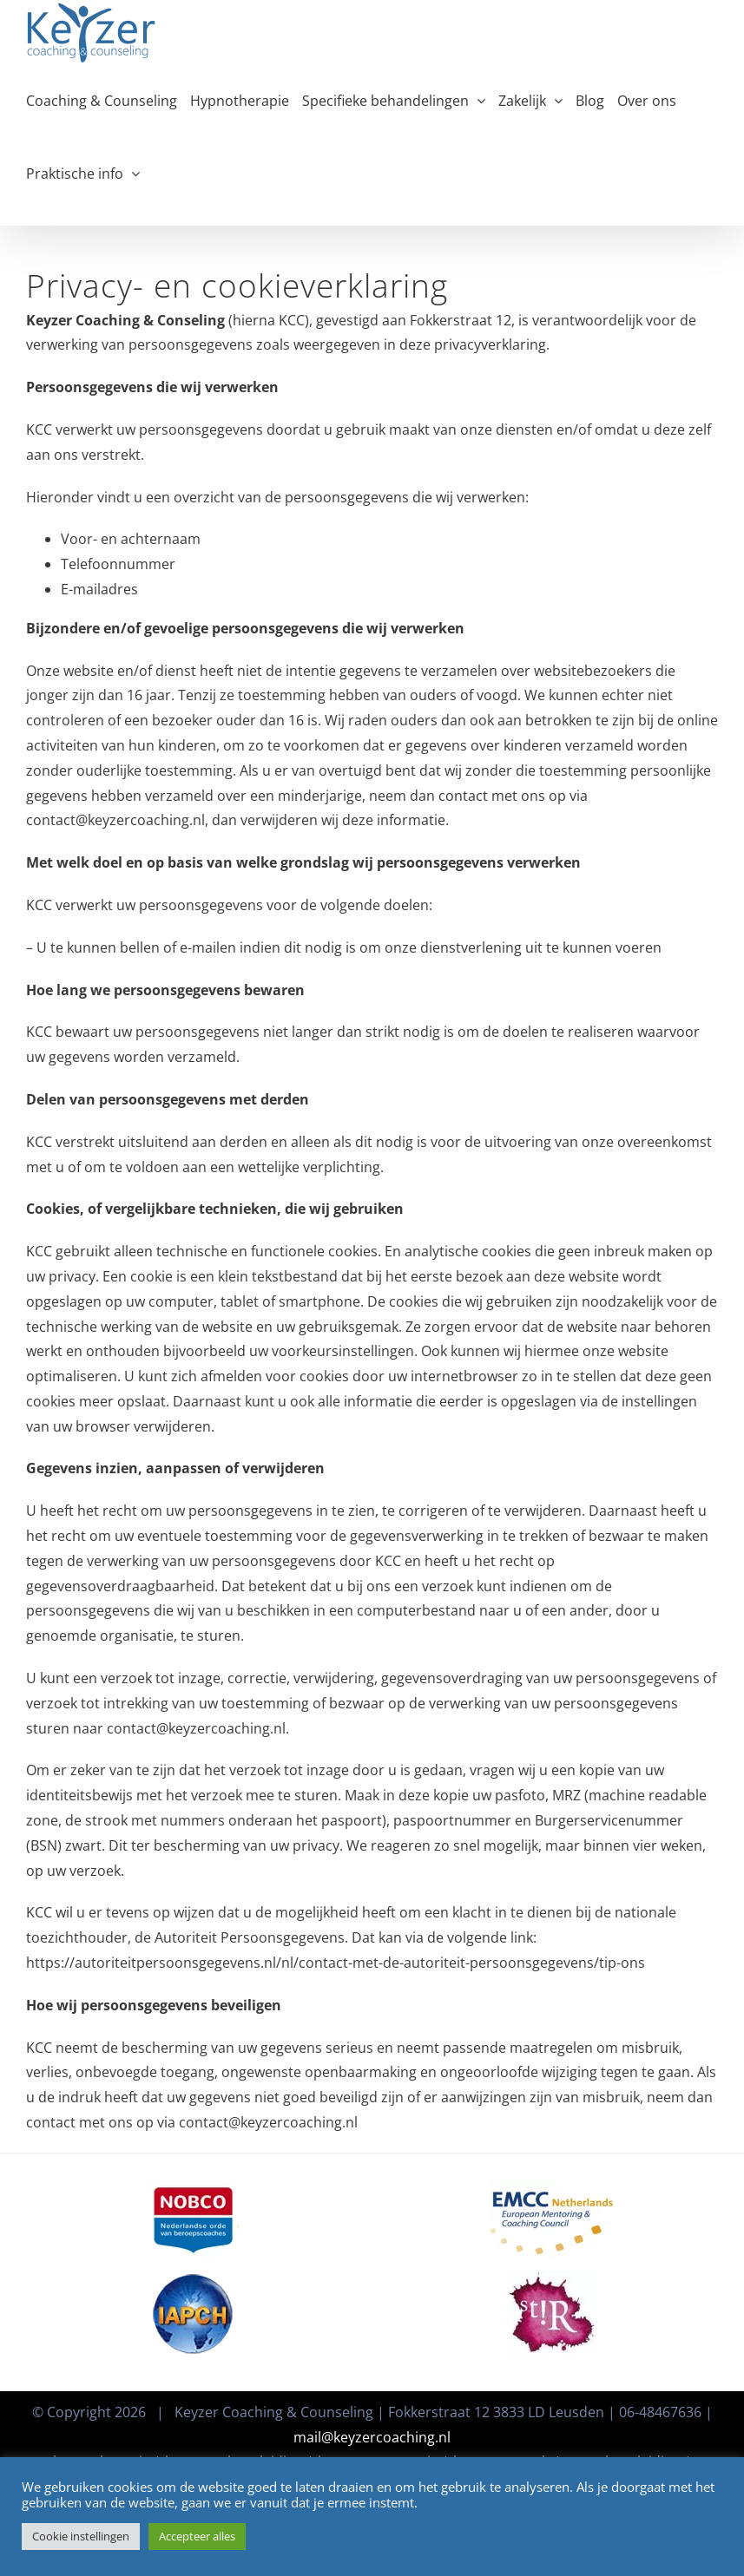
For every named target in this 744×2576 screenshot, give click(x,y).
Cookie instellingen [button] (80, 2536)
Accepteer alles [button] (197, 2536)
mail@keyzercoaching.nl (372, 2437)
